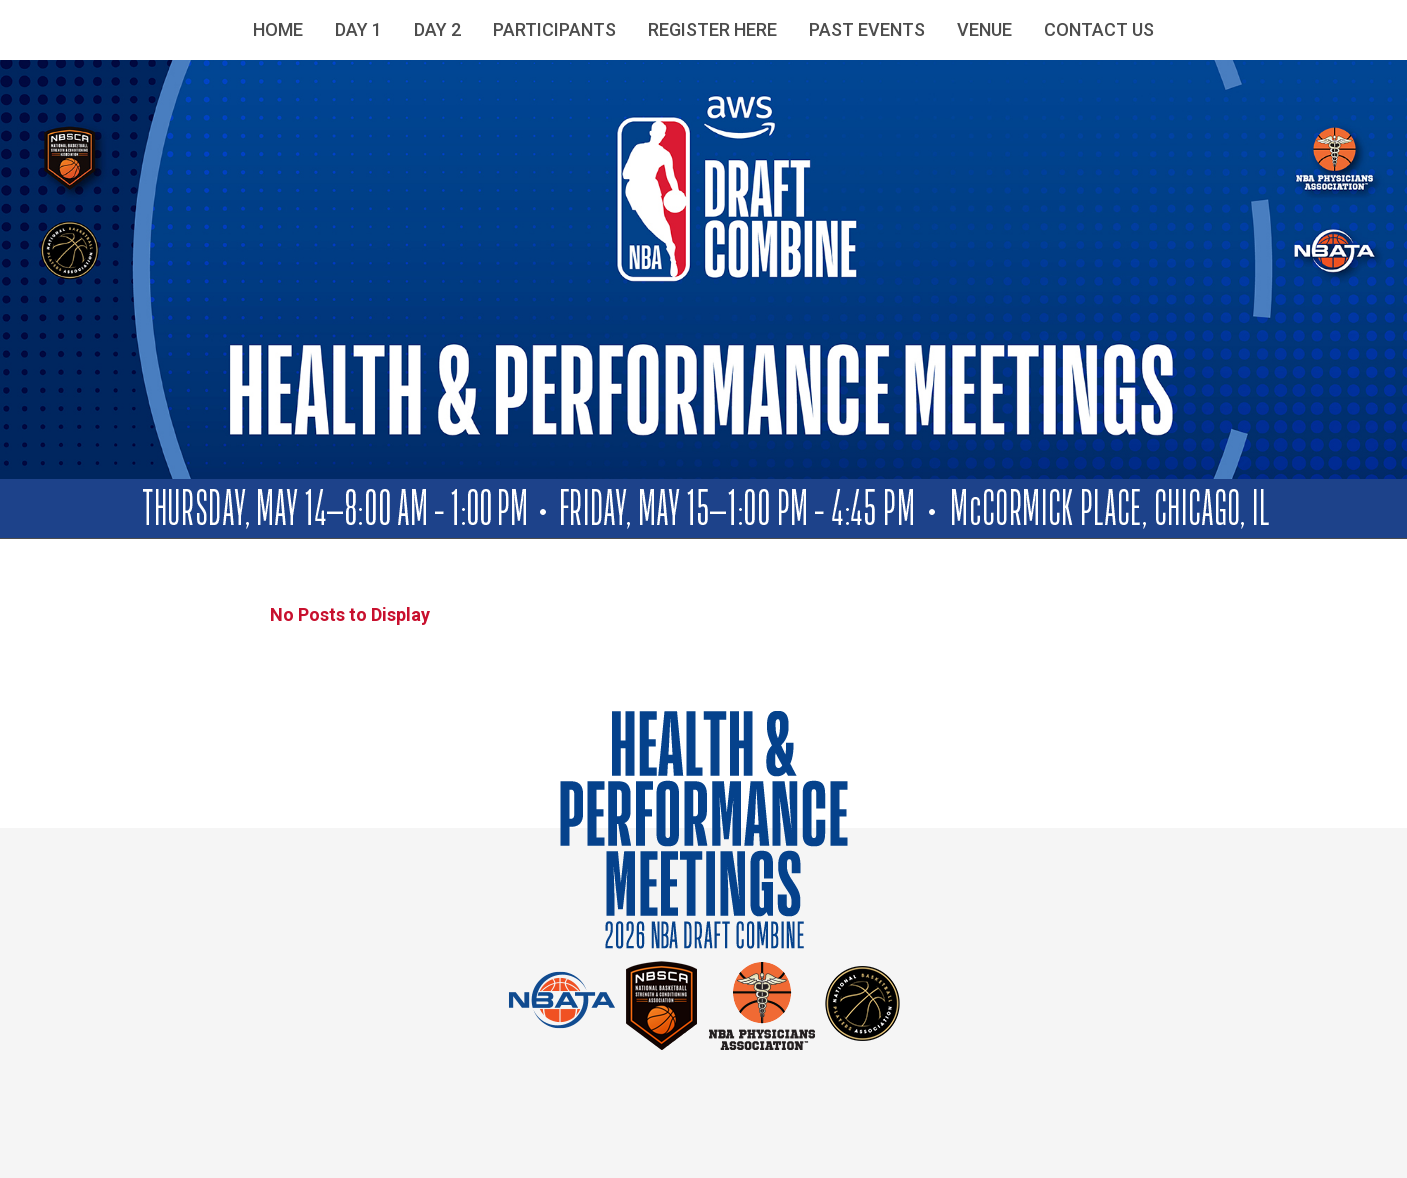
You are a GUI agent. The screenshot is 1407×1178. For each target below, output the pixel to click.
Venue (984, 29)
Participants (554, 29)
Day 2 (437, 29)
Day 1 (358, 29)
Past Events (867, 29)
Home (278, 29)
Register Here (712, 29)
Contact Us (1099, 29)
